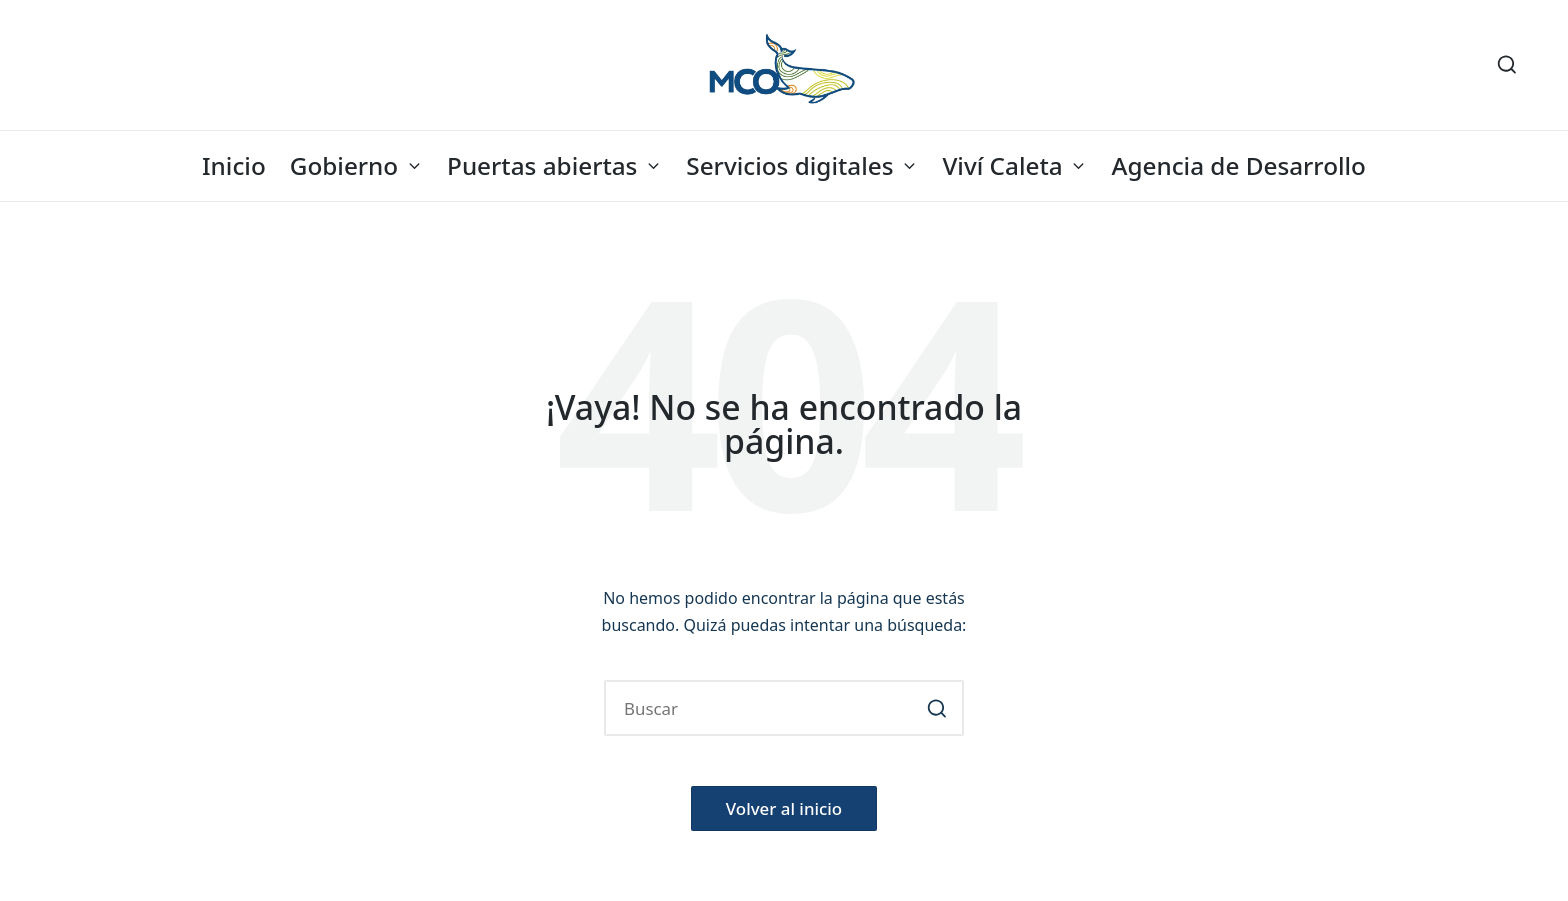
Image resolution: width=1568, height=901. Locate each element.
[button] (936, 708)
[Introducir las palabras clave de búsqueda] (784, 708)
